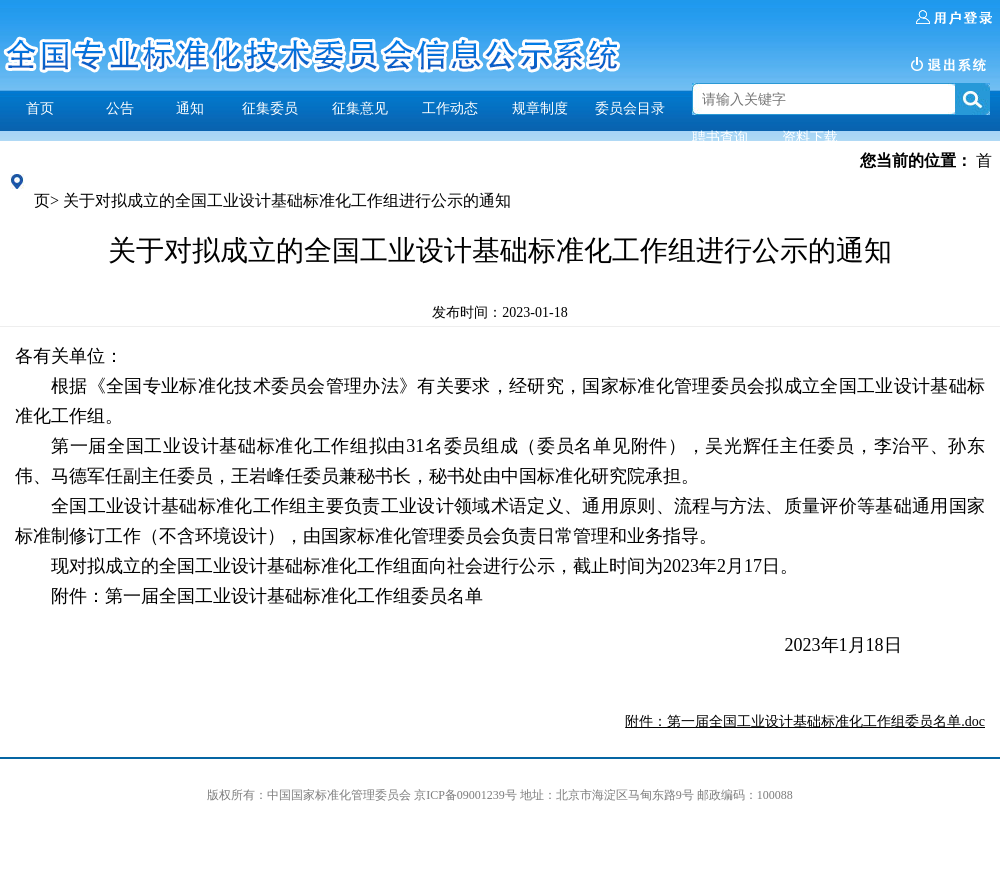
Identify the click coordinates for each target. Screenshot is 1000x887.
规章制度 (540, 108)
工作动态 (450, 108)
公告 (120, 108)
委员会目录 (630, 108)
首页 (40, 108)
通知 (190, 108)
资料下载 (810, 137)
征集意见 (360, 108)
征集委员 (270, 108)
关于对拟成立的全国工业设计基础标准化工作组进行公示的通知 (287, 200)
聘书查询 (720, 137)
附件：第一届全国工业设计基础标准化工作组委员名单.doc (805, 721)
